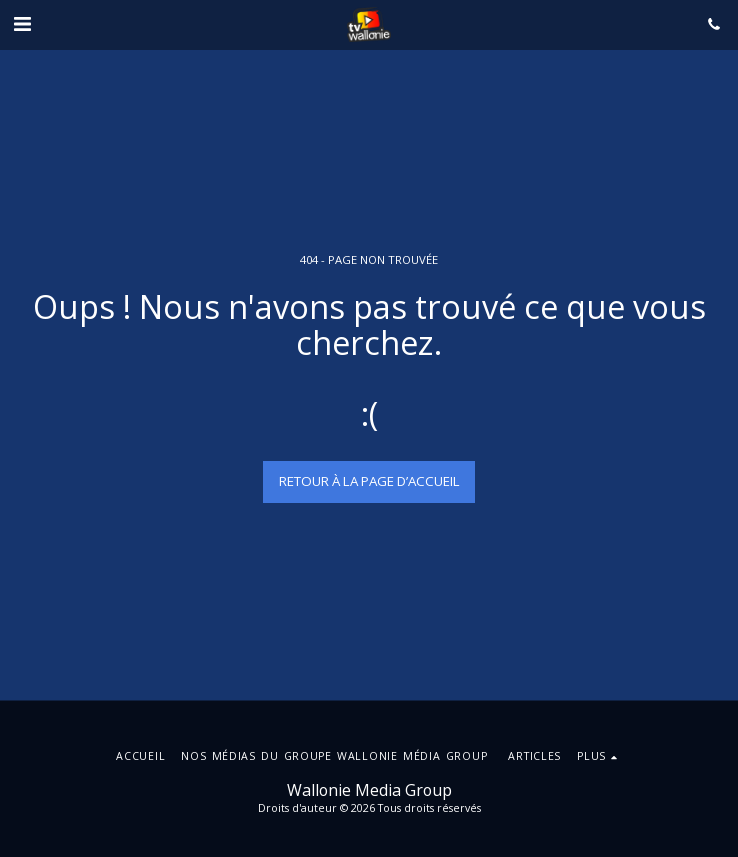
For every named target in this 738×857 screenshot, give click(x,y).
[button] (22, 23)
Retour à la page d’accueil (369, 481)
